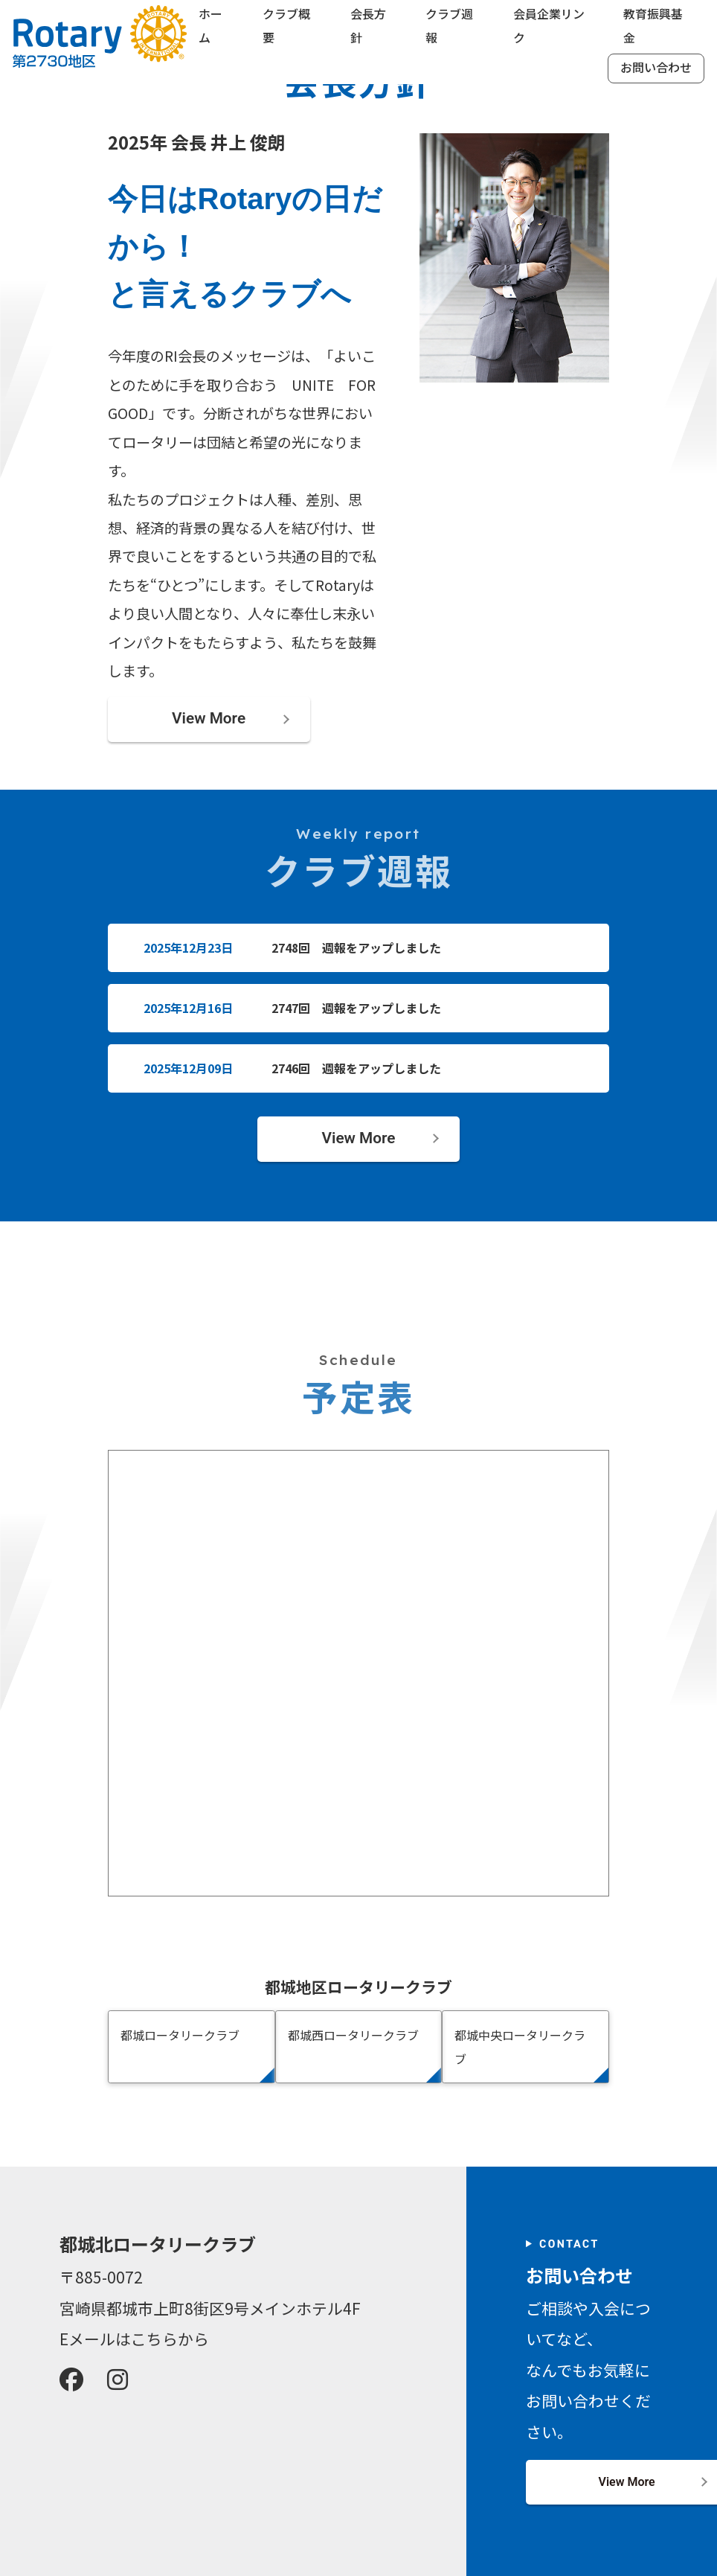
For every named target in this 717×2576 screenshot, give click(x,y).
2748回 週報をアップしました (356, 949)
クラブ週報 (449, 29)
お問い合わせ (654, 70)
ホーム (212, 29)
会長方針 (368, 29)
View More (208, 720)
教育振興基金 (652, 29)
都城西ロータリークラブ (353, 2036)
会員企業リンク (548, 29)
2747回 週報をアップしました (356, 1008)
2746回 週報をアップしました (356, 1068)
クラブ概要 (287, 29)
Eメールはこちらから (134, 2339)
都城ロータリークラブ (179, 2036)
